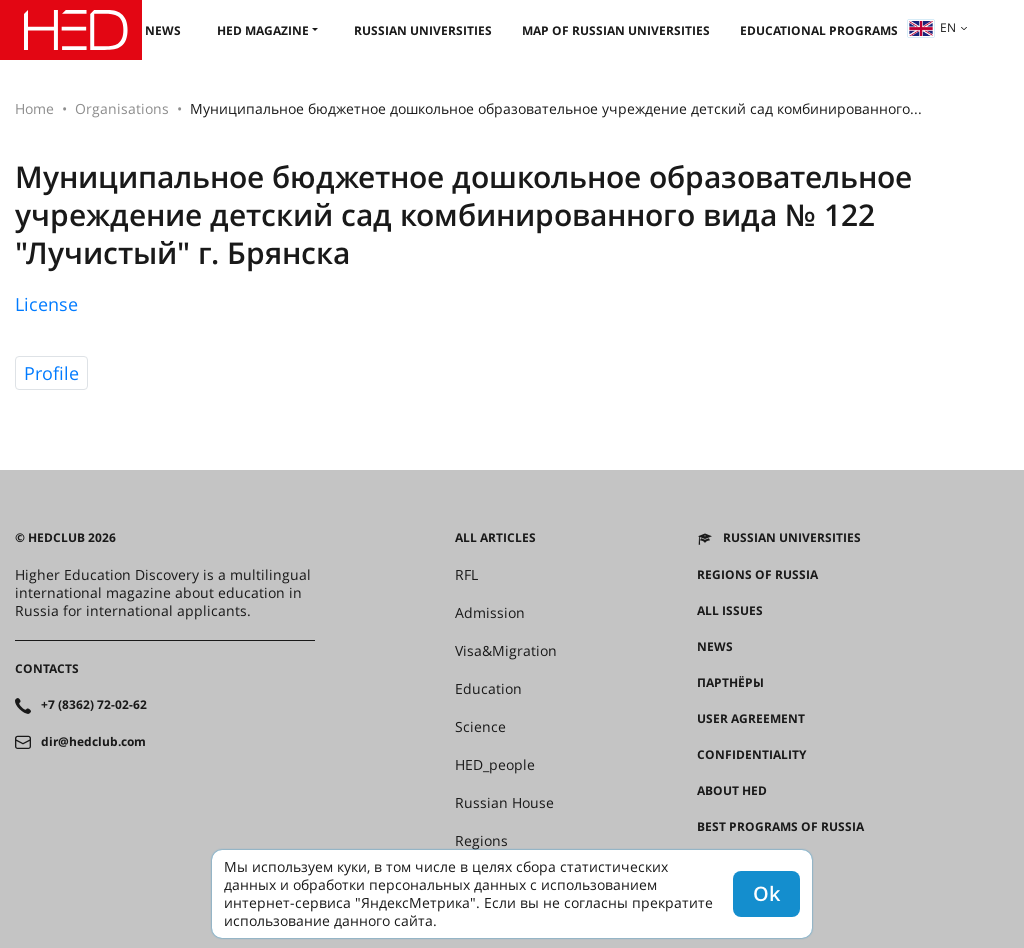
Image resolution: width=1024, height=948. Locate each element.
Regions (481, 841)
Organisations (122, 108)
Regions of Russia (757, 575)
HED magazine (263, 30)
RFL (466, 575)
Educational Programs (819, 30)
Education (488, 689)
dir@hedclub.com (93, 742)
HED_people (495, 765)
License (46, 304)
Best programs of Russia (780, 827)
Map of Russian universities (616, 30)
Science (480, 727)
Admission (490, 613)
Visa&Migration (506, 651)
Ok (766, 893)
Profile (51, 373)
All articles (495, 538)
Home (34, 108)
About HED (732, 791)
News (163, 30)
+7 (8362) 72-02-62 (94, 705)
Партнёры (730, 683)
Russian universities (423, 30)
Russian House (504, 803)
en (932, 27)
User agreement (751, 719)
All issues (730, 611)
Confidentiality (751, 755)
